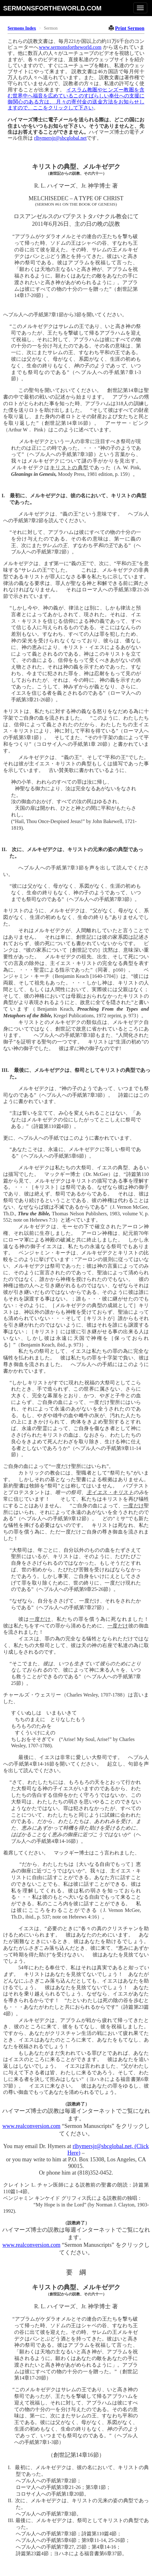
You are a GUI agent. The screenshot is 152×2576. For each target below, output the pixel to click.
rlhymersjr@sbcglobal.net (60, 138)
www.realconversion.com (31, 2126)
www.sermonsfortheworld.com (70, 47)
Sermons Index (22, 28)
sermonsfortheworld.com (52, 8)
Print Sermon (129, 28)
